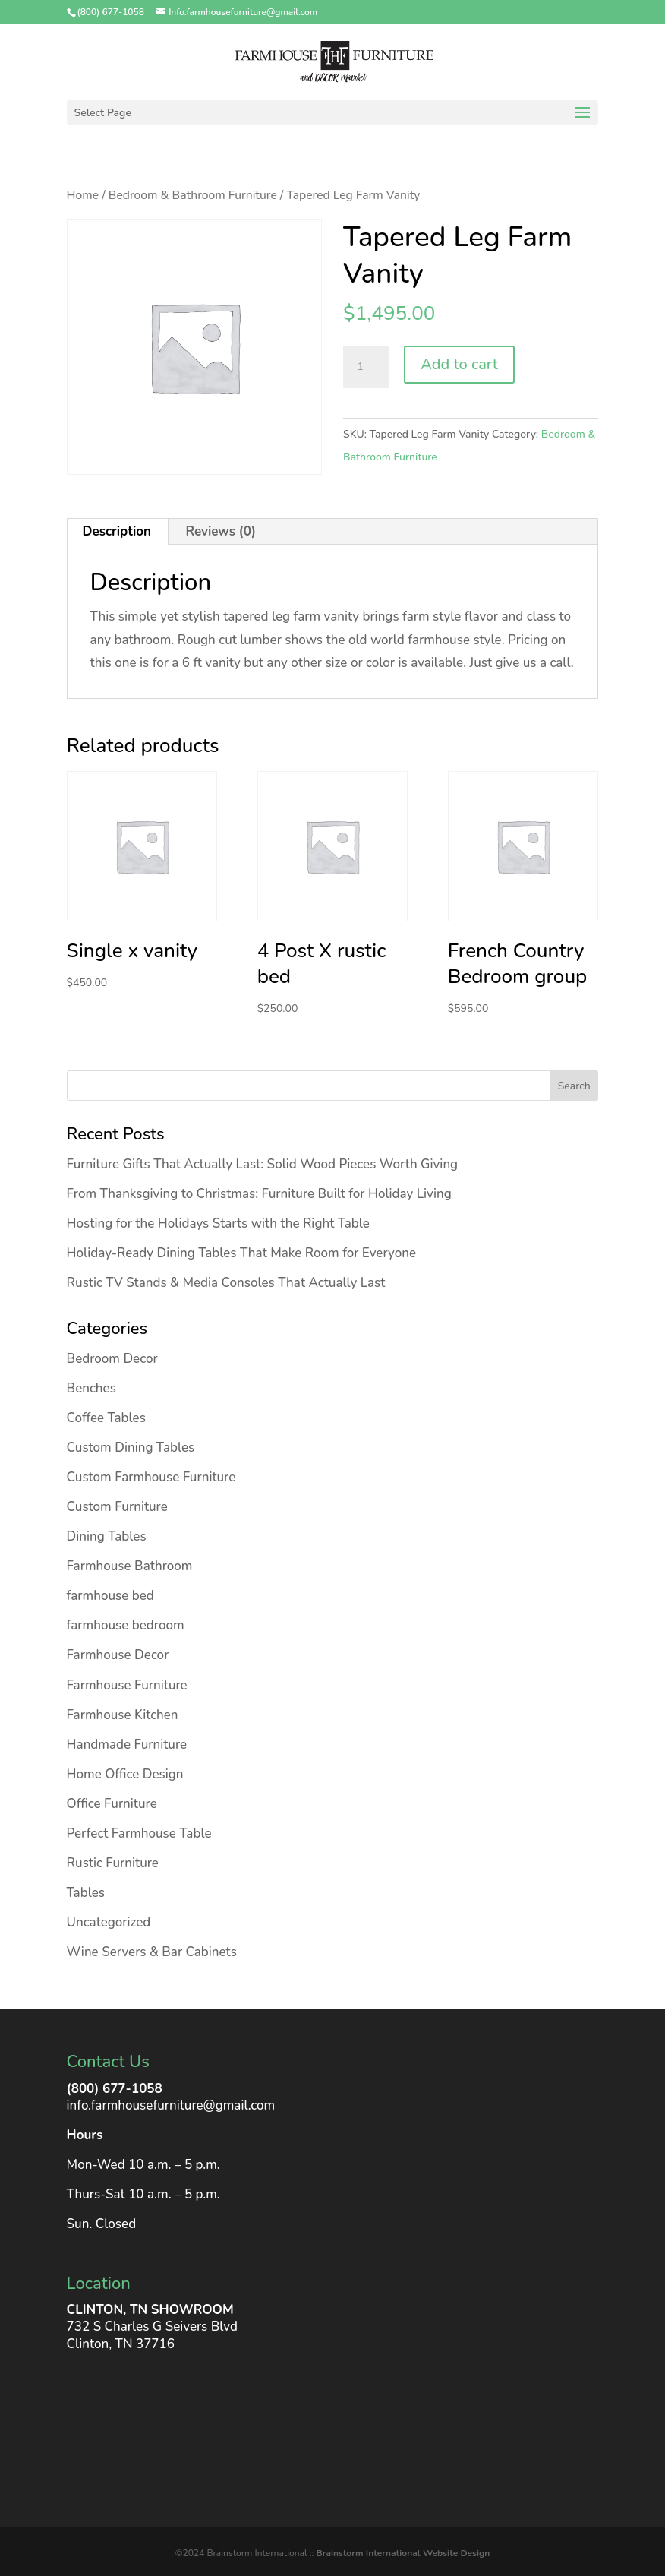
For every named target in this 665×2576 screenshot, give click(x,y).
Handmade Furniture (127, 1744)
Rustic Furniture (113, 1863)
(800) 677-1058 (114, 2088)
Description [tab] (117, 531)
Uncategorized (109, 1922)
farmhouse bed (110, 1595)
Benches (91, 1388)
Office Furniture (112, 1804)
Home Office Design (125, 1774)
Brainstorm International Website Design (403, 2553)
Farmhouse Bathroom (130, 1566)
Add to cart (459, 364)
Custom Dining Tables (131, 1447)
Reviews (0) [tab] (220, 531)
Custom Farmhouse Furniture (151, 1477)
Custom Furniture (117, 1507)
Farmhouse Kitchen (122, 1715)
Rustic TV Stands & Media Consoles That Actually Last (226, 1282)
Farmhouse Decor (118, 1655)
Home (83, 195)
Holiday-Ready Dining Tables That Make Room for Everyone (242, 1253)
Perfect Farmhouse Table (139, 1833)
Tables (86, 1892)
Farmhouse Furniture (127, 1685)
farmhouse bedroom (125, 1625)
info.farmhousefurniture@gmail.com (171, 2105)
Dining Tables (107, 1536)
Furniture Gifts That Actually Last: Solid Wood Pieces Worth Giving (263, 1164)
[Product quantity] (366, 367)
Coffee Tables (106, 1418)
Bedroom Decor (112, 1358)
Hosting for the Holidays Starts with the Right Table (218, 1223)
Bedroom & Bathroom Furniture (193, 195)
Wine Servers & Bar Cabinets (152, 1952)
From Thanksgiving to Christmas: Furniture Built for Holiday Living (259, 1194)
